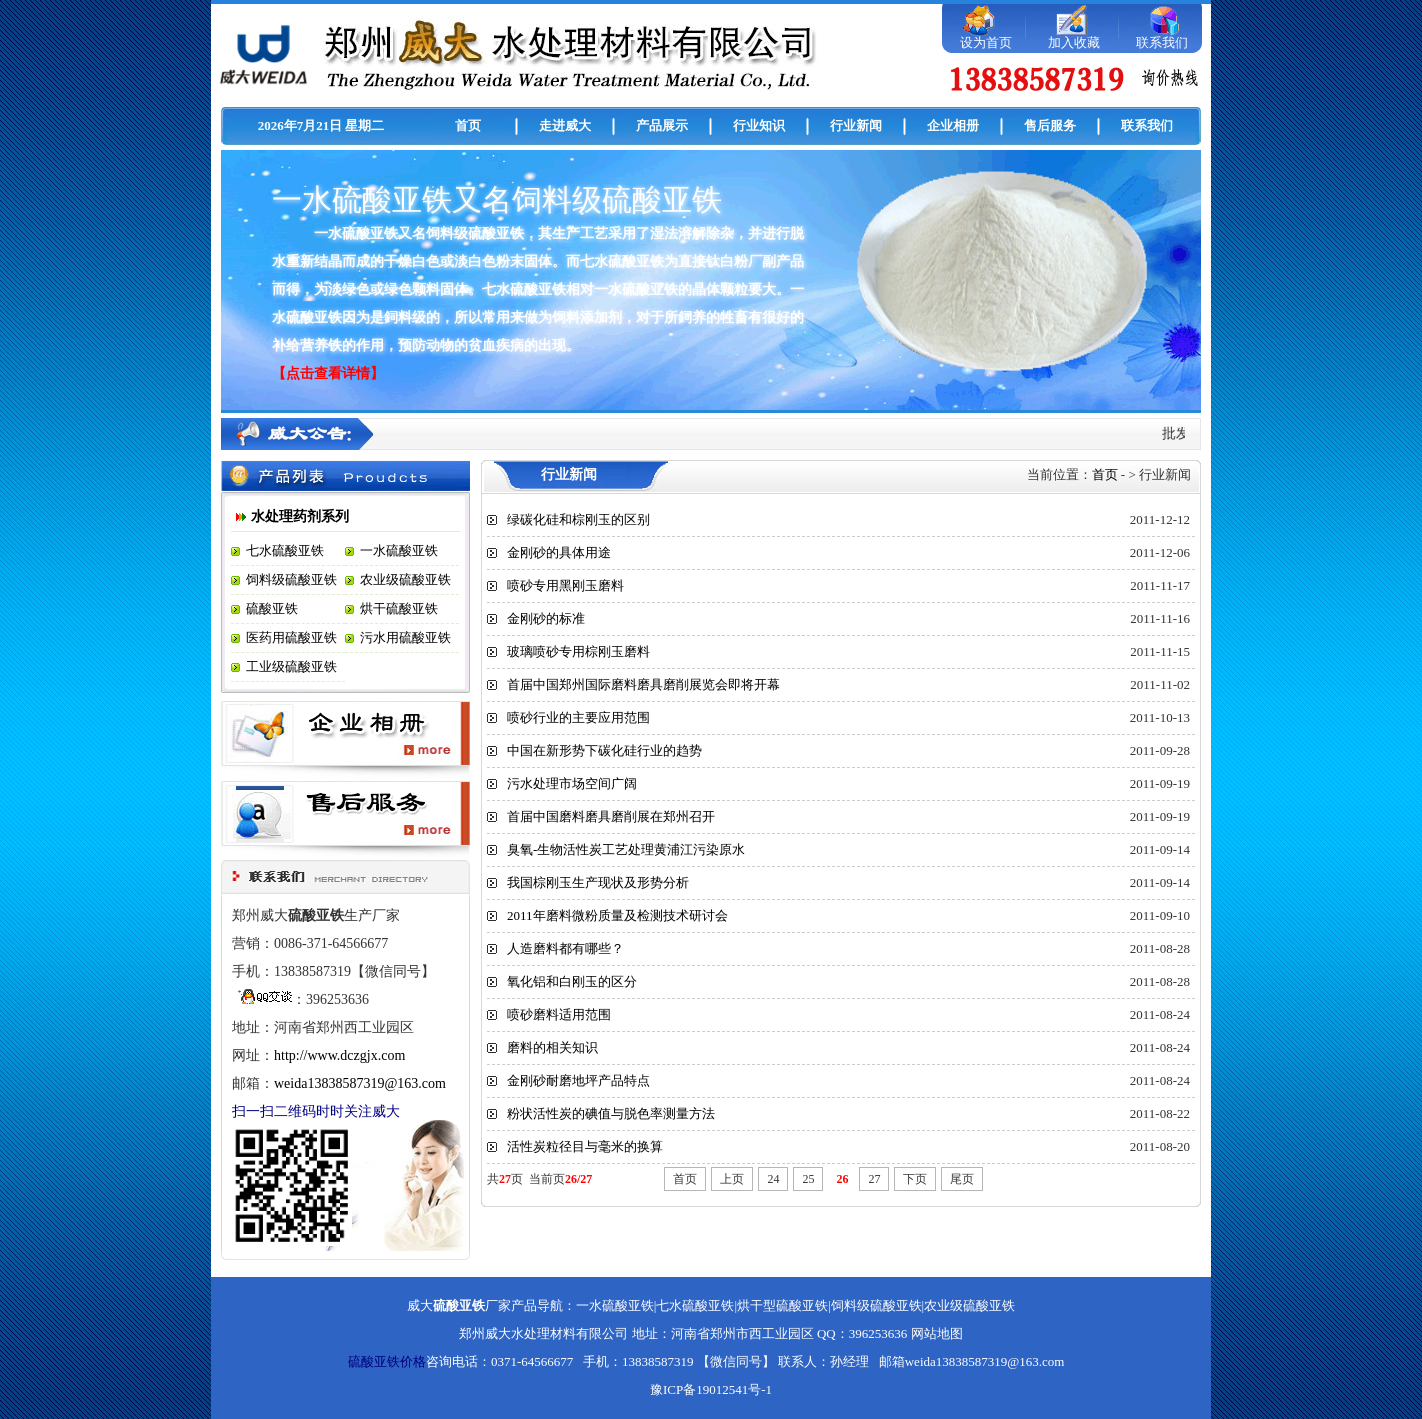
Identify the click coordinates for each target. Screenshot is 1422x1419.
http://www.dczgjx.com (339, 1055)
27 (874, 1179)
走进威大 (565, 125)
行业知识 (759, 125)
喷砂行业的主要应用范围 (578, 717)
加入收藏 (1074, 42)
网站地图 (937, 1333)
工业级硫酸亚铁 (291, 666)
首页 (468, 125)
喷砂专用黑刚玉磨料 (565, 585)
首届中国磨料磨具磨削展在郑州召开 (611, 816)
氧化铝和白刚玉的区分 (572, 981)
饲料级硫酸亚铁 (291, 579)
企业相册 (953, 125)
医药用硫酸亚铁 (291, 637)
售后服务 (1050, 125)
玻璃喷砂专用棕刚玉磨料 (578, 651)
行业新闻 (856, 125)
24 (773, 1179)
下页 (915, 1179)
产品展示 (662, 125)
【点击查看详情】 (328, 373)
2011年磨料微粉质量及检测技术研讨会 (617, 915)
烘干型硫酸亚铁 (782, 1305)
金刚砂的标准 (546, 618)
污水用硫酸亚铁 (405, 637)
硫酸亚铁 (272, 608)
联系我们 (1162, 42)
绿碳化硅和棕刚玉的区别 (578, 519)
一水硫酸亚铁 (399, 550)
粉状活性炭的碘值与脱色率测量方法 (611, 1113)
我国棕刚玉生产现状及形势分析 (598, 882)
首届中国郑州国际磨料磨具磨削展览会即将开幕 (643, 684)
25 (808, 1179)
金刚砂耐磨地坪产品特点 (578, 1080)
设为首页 (986, 42)
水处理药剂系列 (300, 516)
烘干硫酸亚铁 (399, 608)
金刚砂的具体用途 (559, 552)
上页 (732, 1179)
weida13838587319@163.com (360, 1083)
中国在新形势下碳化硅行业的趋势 (604, 750)
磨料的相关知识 (552, 1047)
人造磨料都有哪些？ (565, 948)
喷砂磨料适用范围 (559, 1014)
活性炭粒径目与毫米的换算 (585, 1146)
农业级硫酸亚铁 (405, 579)
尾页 (962, 1179)
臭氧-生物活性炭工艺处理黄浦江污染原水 (626, 849)
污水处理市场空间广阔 (572, 783)
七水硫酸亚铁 (285, 550)
